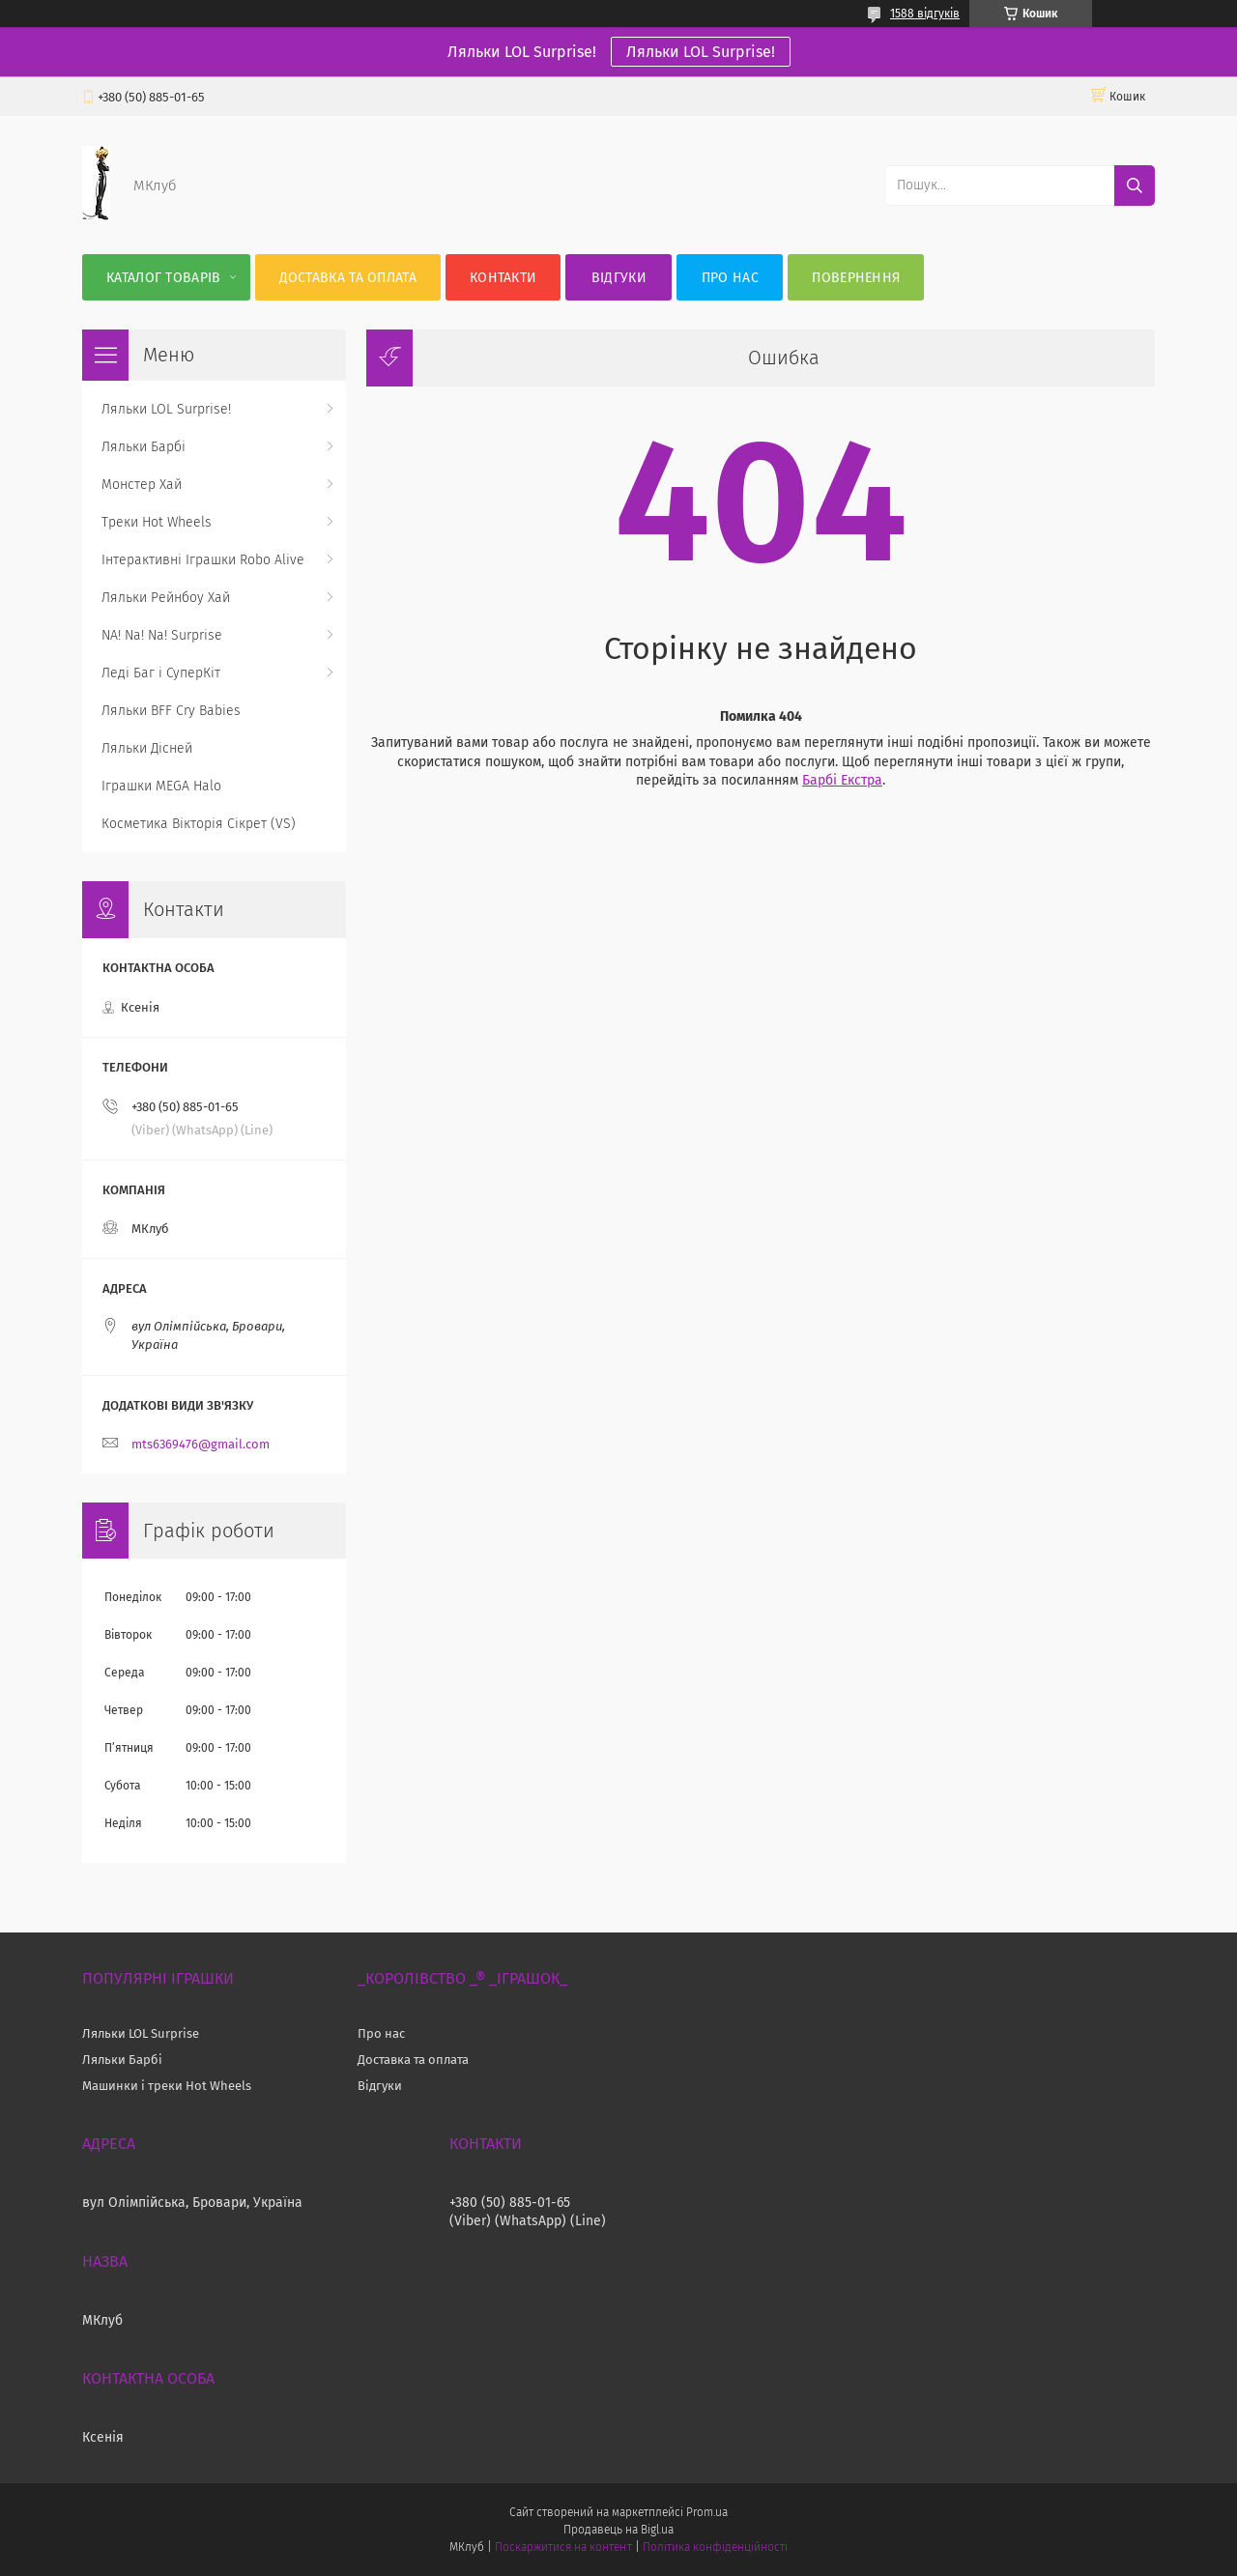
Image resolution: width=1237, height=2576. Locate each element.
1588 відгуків (925, 13)
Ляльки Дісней (146, 748)
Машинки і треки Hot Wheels (166, 2085)
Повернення (856, 278)
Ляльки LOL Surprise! (700, 52)
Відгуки (619, 278)
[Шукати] (1134, 185)
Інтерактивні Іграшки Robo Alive (202, 560)
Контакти (503, 278)
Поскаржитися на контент (563, 2547)
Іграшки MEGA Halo (161, 786)
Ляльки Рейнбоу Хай (165, 597)
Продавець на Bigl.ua (618, 2529)
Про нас (730, 278)
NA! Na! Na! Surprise (161, 635)
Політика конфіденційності (715, 2547)
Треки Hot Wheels (156, 522)
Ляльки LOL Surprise (140, 2033)
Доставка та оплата (348, 278)
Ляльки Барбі (143, 447)
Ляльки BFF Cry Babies (171, 710)
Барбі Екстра (842, 780)
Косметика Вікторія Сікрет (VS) (198, 824)
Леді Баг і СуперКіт (160, 673)
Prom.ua (707, 2512)
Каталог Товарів (163, 278)
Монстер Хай (141, 484)
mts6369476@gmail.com (200, 1444)
